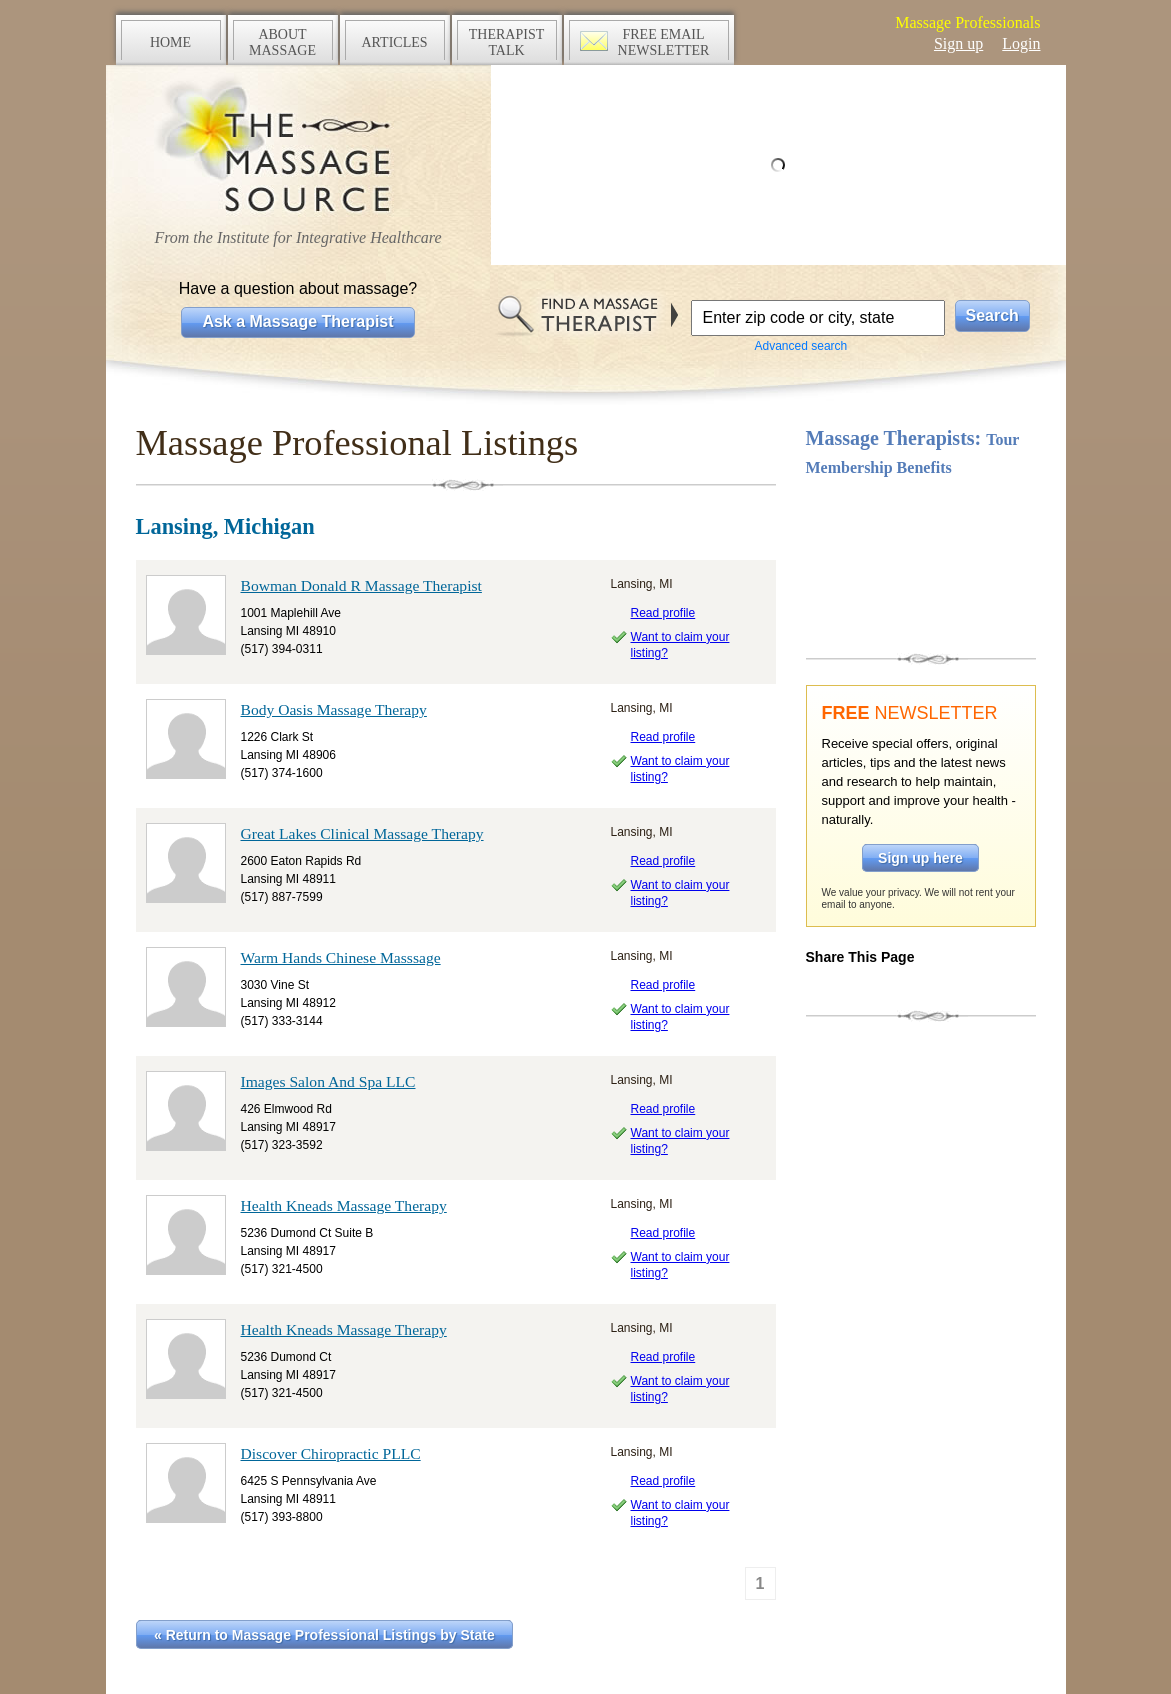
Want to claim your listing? (680, 645)
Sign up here (920, 858)
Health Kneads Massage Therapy (344, 1205)
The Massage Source (298, 147)
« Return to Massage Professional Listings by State (324, 1635)
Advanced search (801, 346)
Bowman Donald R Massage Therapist (361, 585)
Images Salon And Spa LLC (328, 1081)
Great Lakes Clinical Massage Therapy (362, 833)
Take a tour (921, 563)
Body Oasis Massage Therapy (334, 709)
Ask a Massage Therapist (297, 321)
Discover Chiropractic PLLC (331, 1453)
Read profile (663, 613)
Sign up (958, 43)
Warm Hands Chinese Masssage (341, 957)
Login (1021, 43)
